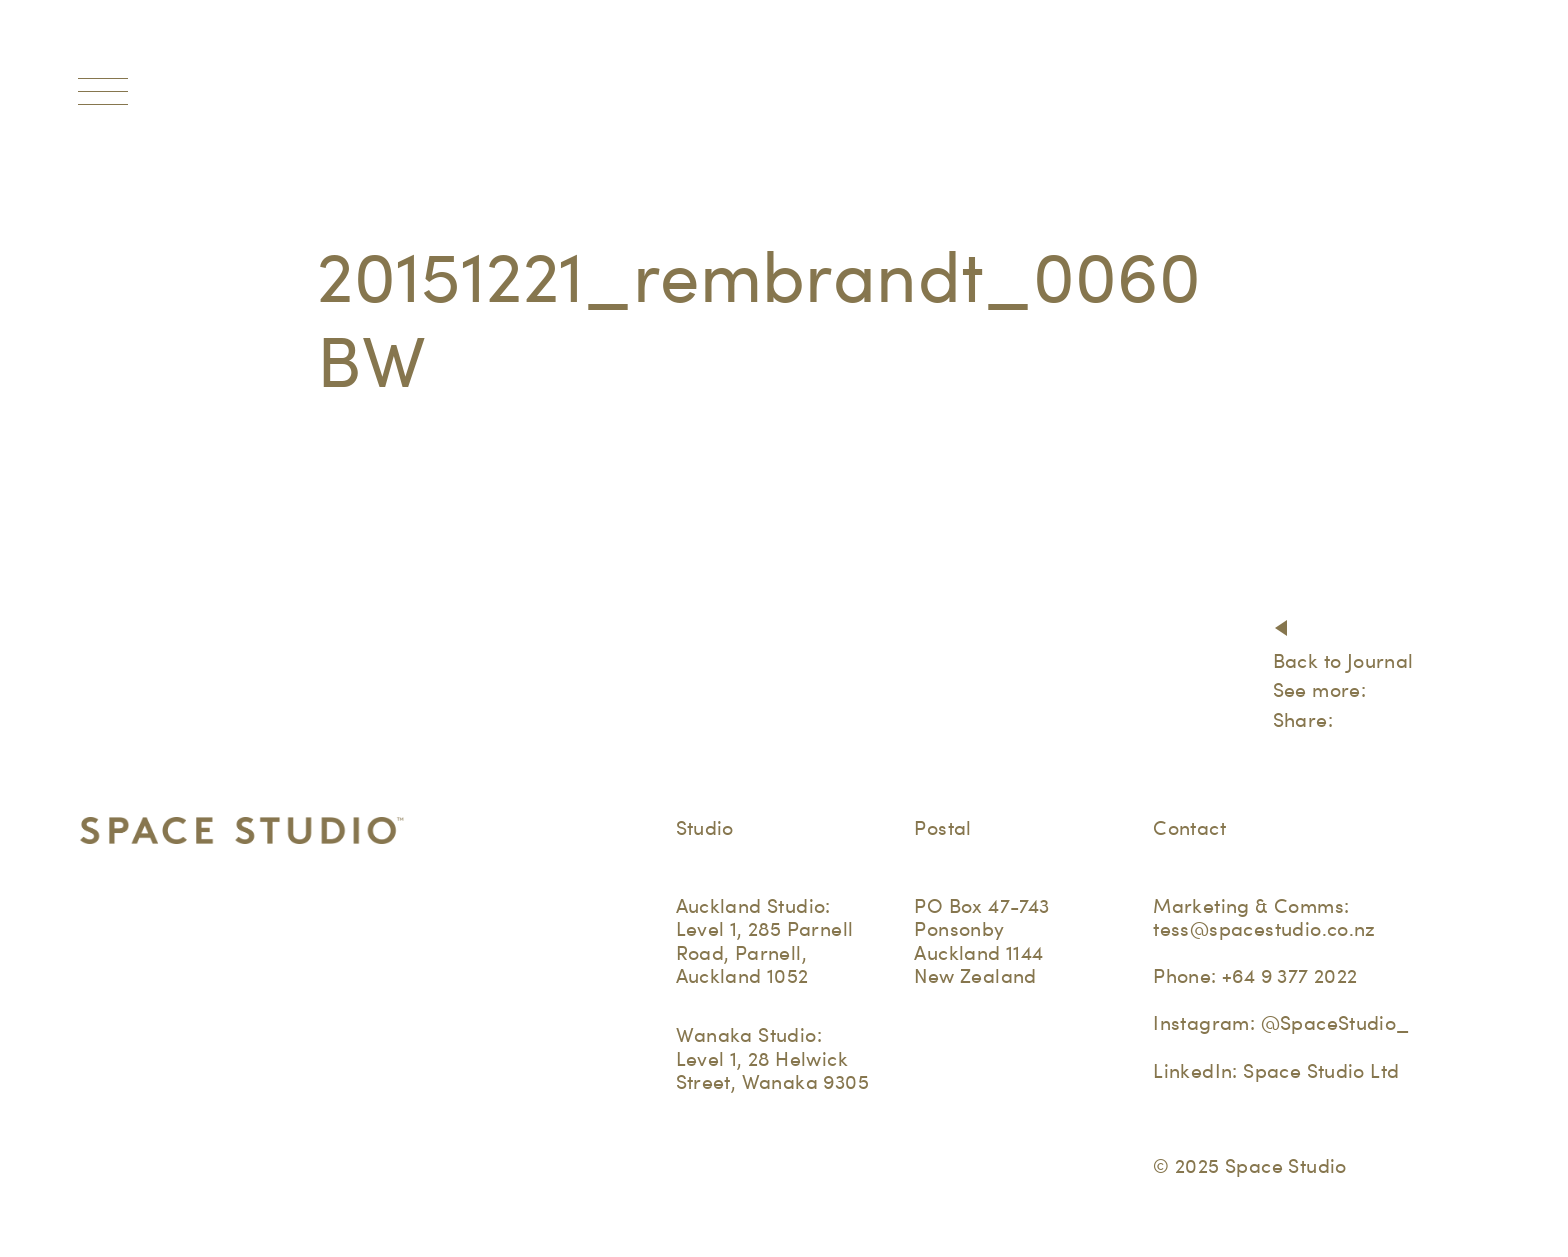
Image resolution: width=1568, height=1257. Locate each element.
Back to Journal (1343, 661)
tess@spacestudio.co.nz (1264, 929)
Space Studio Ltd (1321, 1071)
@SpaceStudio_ (1335, 1023)
